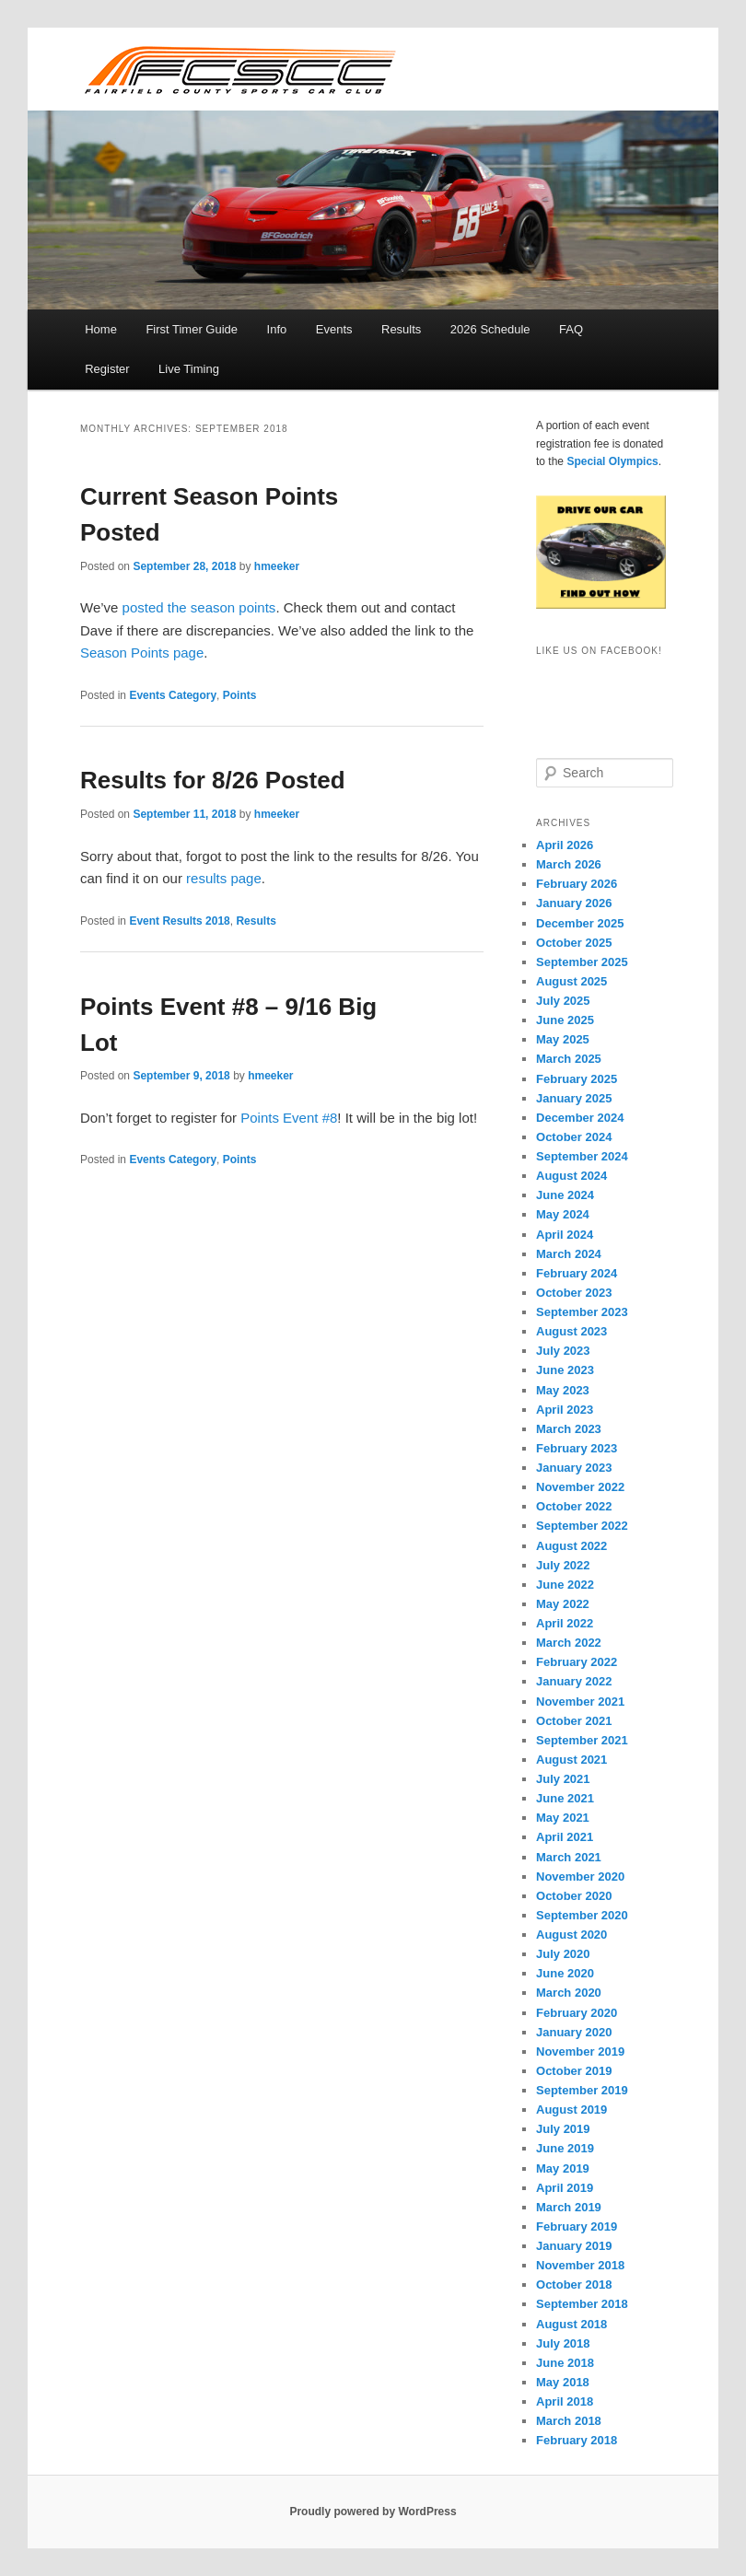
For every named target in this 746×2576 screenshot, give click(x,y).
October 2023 (574, 1293)
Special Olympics (612, 461)
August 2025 (571, 981)
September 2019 (582, 2090)
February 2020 (576, 2013)
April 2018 (564, 2401)
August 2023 (571, 1331)
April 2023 (564, 1409)
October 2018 (574, 2284)
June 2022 (565, 1584)
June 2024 (565, 1195)
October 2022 (574, 1506)
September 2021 (582, 1740)
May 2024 (562, 1214)
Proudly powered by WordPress (372, 2511)
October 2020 (574, 1896)
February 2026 (576, 884)
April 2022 (564, 1623)
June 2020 (565, 1973)
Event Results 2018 (179, 921)
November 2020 (580, 1876)
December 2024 (580, 1118)
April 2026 (564, 845)
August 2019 (571, 2109)
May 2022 (562, 1604)
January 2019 (574, 2246)
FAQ (571, 329)
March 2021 (568, 1857)
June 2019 (565, 2148)
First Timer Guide (192, 329)
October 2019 (574, 2071)
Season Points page (142, 652)
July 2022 (563, 1565)
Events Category (172, 695)
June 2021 (565, 1798)
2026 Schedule (490, 329)
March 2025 (568, 1059)
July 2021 (563, 1779)
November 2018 (580, 2265)
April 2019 (564, 2188)
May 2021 (562, 1817)
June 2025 (565, 1020)
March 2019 (568, 2207)
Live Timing (188, 369)
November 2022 (580, 1487)
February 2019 (576, 2226)
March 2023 (568, 1429)
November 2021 (580, 1701)
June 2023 (565, 1370)
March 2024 (568, 1254)
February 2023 (576, 1448)
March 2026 (568, 864)
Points (240, 695)
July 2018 (563, 2343)
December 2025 (580, 923)
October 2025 (574, 943)
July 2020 (563, 1954)
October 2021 (574, 1721)
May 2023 (562, 1390)
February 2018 (576, 2440)
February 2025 (576, 1079)
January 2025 (574, 1098)
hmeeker (276, 566)
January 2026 (574, 903)
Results (401, 329)
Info (277, 329)
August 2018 (571, 2324)
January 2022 (574, 1681)
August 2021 (571, 1759)
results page (224, 878)
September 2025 (582, 962)
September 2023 (582, 1312)
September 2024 (582, 1156)
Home (101, 329)
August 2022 (571, 1546)
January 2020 (574, 2032)
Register (107, 369)
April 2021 (564, 1837)
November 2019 (580, 2051)
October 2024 (574, 1137)
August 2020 (571, 1934)
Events (334, 329)
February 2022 (576, 1662)
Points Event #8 (288, 1117)
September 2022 (582, 1526)
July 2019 (563, 2129)
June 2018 (565, 2363)
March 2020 (568, 1992)
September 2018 (582, 2304)
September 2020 (582, 1915)
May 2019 (562, 2168)
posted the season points (199, 607)
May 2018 (562, 2382)
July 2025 (563, 1001)
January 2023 (574, 1467)
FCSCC (239, 69)
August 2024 (571, 1176)
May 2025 (562, 1039)
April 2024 (564, 1234)
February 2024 (576, 1273)
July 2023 (563, 1351)
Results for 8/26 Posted (212, 780)
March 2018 (568, 2421)
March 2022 (568, 1642)
